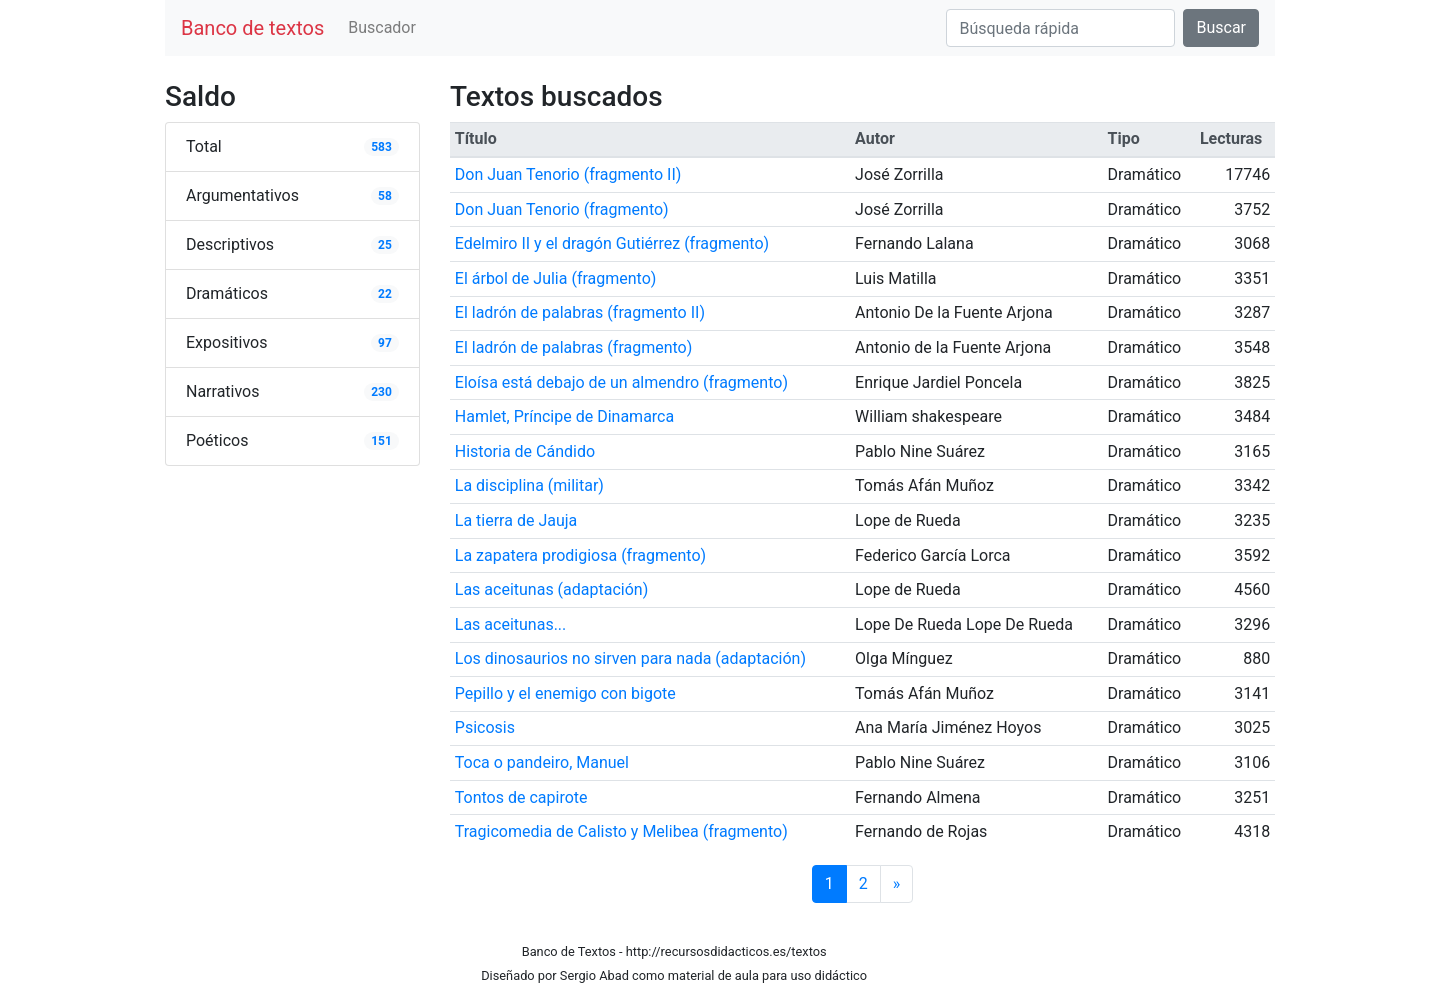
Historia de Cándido (525, 451)
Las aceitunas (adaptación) (551, 589)
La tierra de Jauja (516, 520)
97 (385, 343)
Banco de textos (252, 28)
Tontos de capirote (521, 797)
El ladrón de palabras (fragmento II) (580, 312)
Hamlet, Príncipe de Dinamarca (564, 416)
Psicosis (485, 727)
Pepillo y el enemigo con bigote (565, 693)
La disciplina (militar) (529, 485)
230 (381, 392)
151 (381, 441)
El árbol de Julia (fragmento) (556, 278)
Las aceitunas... (511, 624)
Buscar (1221, 27)
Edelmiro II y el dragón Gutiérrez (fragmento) (612, 243)
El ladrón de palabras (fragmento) (574, 347)
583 (381, 147)
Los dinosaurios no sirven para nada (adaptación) (630, 658)
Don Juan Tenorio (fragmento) (562, 209)
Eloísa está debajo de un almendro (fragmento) (621, 382)
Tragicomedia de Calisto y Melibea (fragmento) (621, 831)
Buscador (382, 27)
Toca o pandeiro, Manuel (542, 762)
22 (385, 294)
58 (385, 196)
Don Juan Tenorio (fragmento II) (568, 174)
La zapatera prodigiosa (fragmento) (580, 555)
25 (385, 245)
